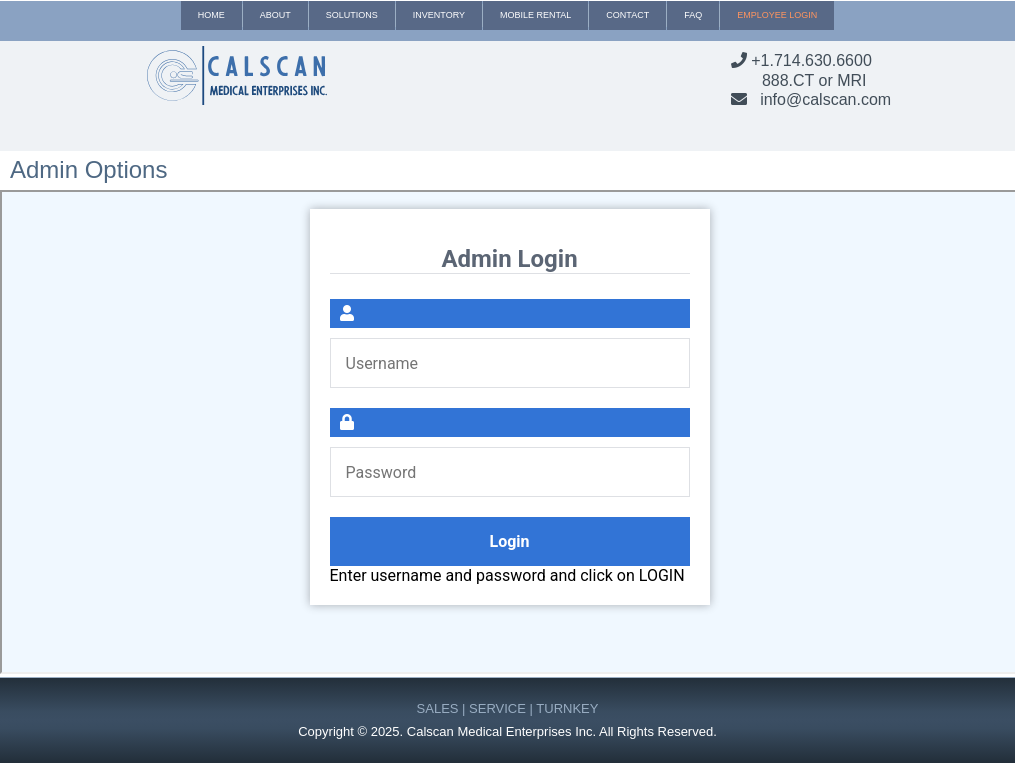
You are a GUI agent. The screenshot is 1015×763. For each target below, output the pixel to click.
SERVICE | (502, 708)
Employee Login (777, 15)
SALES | (443, 708)
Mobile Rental (535, 15)
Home (211, 15)
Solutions (352, 15)
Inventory (439, 15)
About (275, 15)
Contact (627, 15)
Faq (693, 15)
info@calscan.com (825, 99)
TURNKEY (567, 708)
